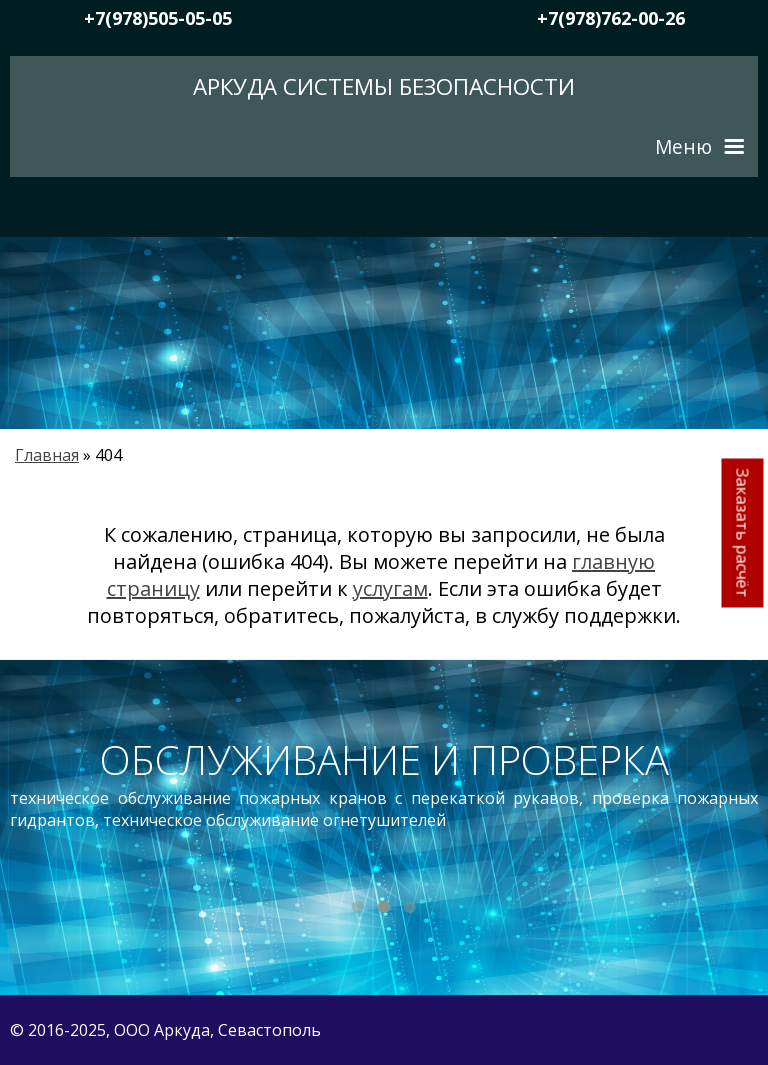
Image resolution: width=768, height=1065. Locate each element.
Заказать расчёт (743, 532)
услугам (390, 588)
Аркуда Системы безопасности (384, 86)
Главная (47, 455)
